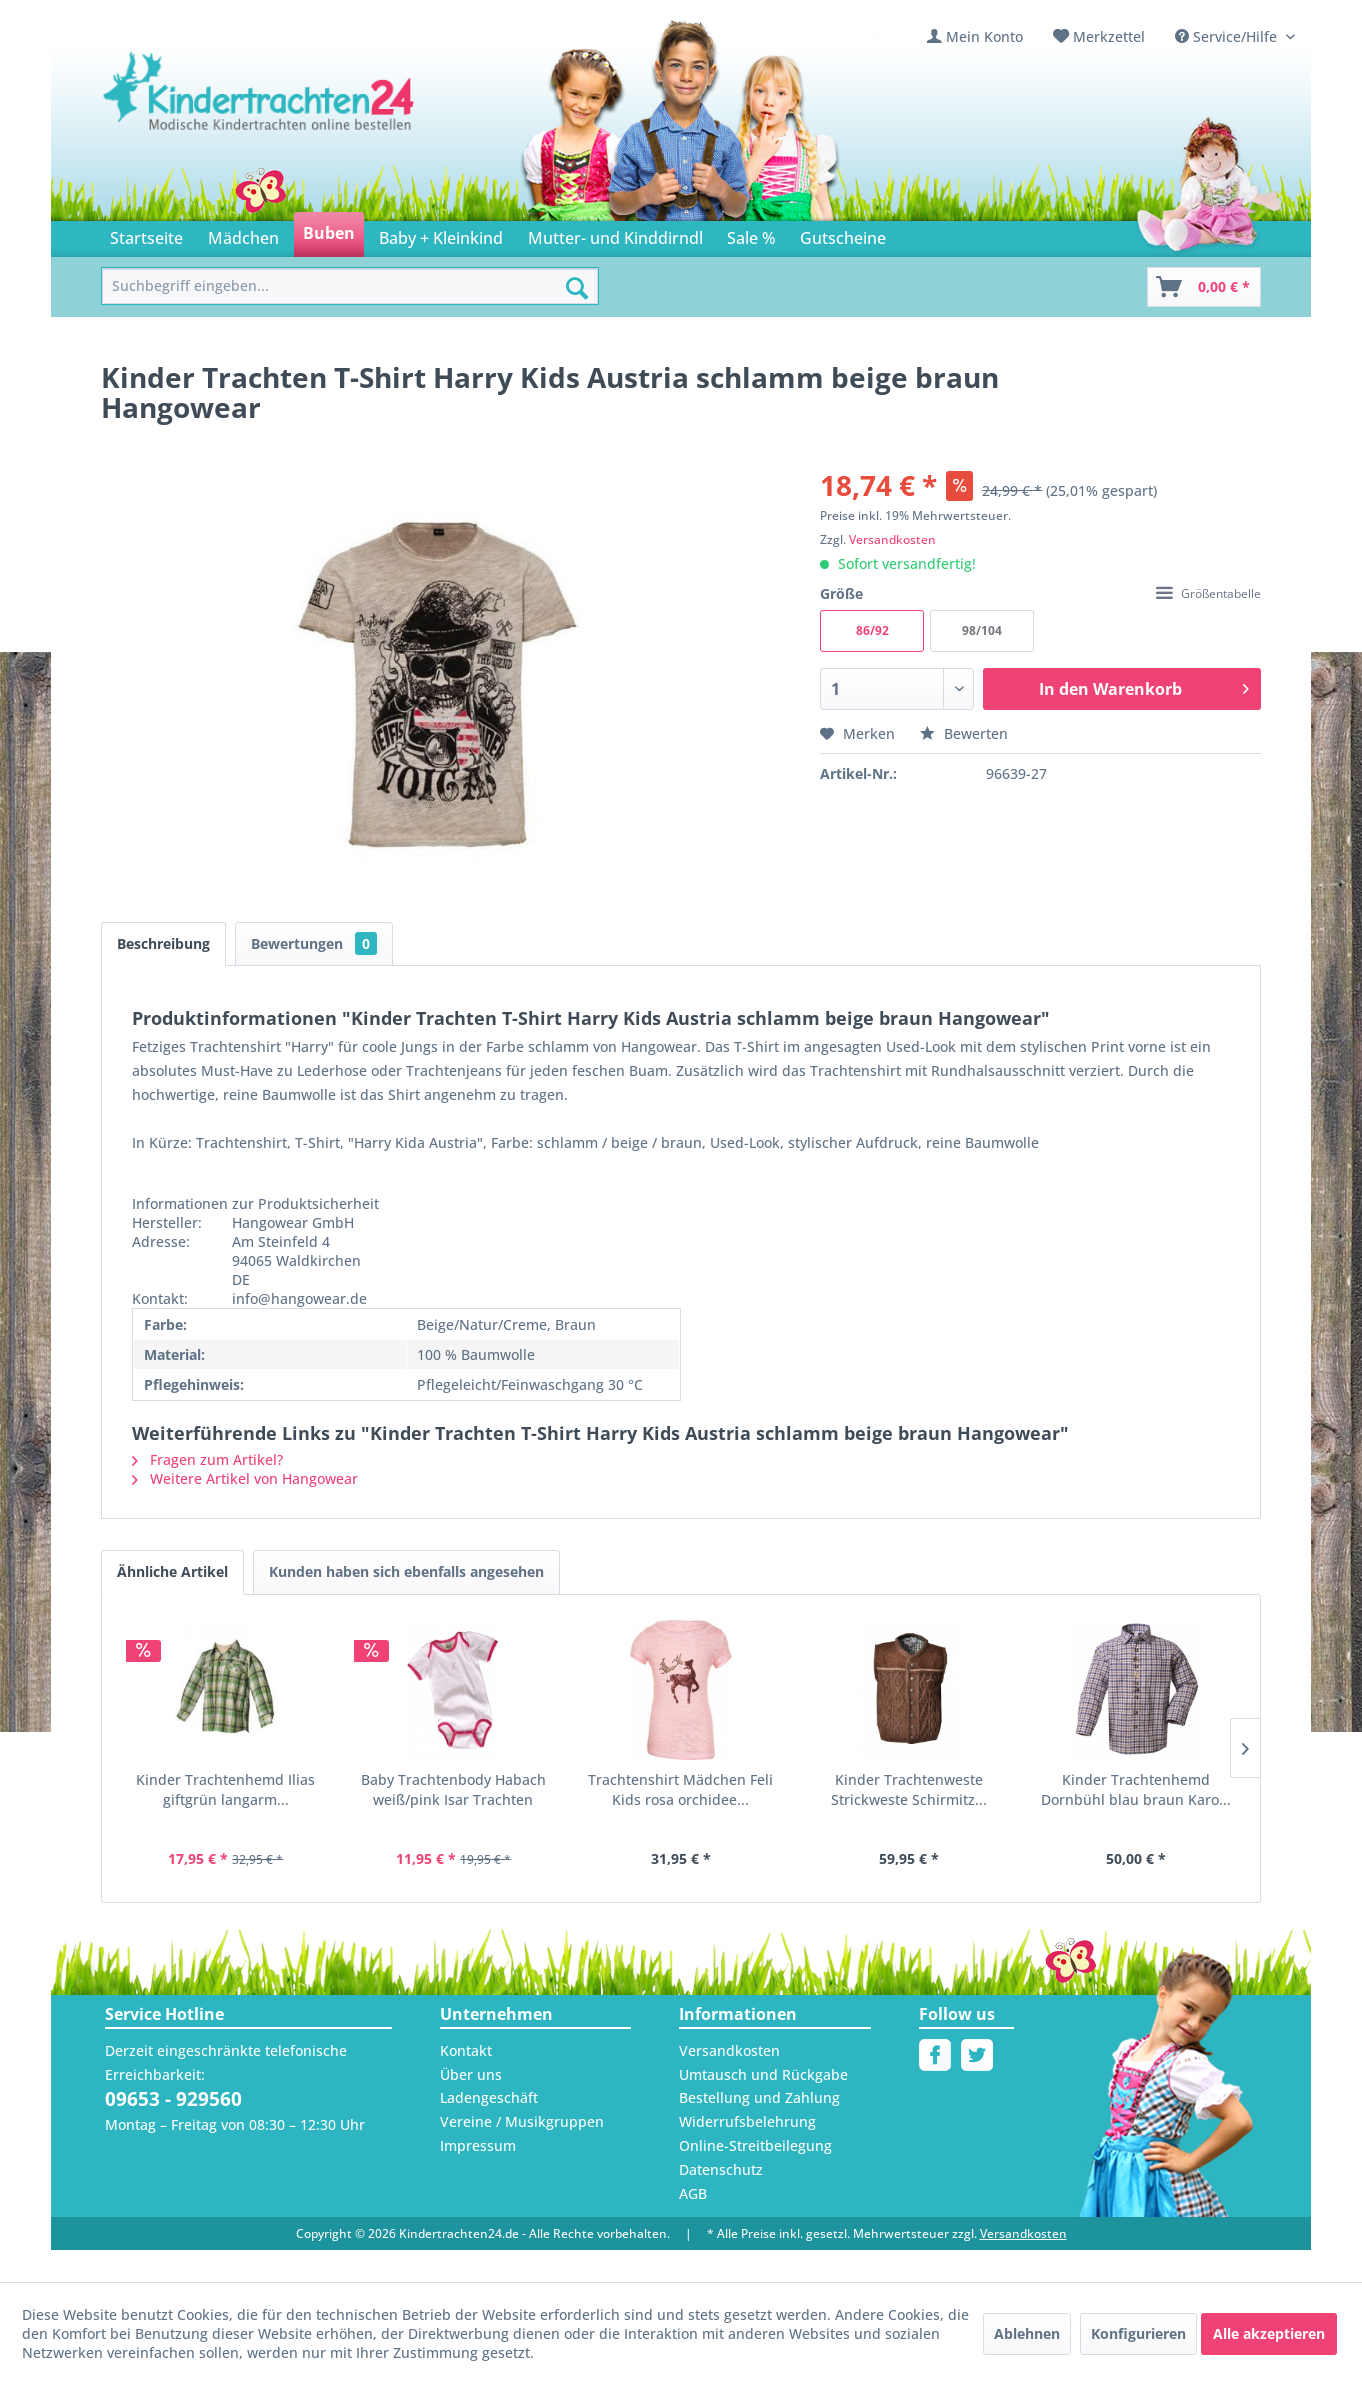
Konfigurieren (1138, 2333)
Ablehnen (1027, 2333)
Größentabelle (1208, 593)
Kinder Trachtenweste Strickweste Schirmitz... (909, 1789)
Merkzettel (1109, 36)
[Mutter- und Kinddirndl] (615, 234)
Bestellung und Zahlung (759, 2097)
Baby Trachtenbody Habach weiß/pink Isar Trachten (453, 1789)
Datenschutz (721, 2169)
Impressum (478, 2145)
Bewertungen (314, 943)
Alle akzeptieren (1269, 2333)
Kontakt (466, 2050)
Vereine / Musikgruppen (522, 2121)
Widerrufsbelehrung (747, 2121)
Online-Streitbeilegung (755, 2145)
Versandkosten (892, 539)
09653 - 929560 (173, 2099)
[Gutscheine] (843, 234)
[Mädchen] (242, 234)
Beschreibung (163, 943)
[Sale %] (751, 234)
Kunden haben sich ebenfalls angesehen (406, 1571)
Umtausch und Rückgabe (763, 2074)
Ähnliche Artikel (172, 1571)
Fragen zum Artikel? (207, 1459)
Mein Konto (984, 36)
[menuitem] (975, 36)
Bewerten (964, 733)
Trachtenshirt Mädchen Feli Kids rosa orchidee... (680, 1789)
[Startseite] (146, 234)
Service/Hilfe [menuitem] (1228, 36)
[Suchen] (577, 288)
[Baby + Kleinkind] (441, 234)
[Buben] (329, 234)
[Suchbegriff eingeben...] (350, 286)
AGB (693, 2193)
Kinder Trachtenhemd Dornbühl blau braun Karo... (1136, 1789)
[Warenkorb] (1204, 287)
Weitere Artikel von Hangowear (245, 1478)
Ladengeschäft (489, 2097)
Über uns (471, 2074)
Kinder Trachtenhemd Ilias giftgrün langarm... (225, 1789)
